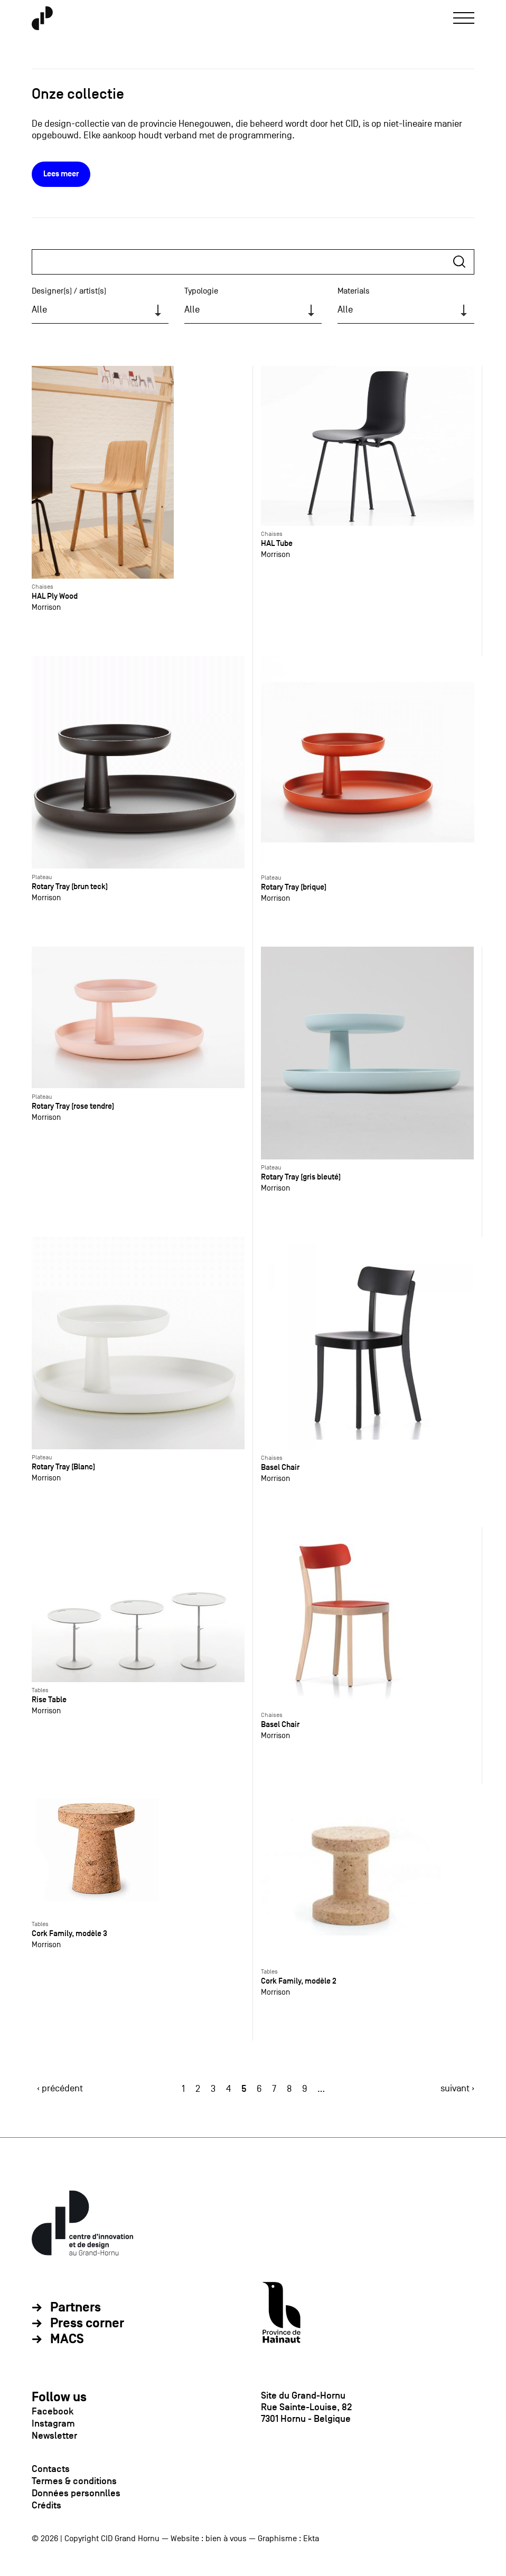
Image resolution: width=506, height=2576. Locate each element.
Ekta (311, 2538)
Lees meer (61, 174)
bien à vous (226, 2538)
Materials (354, 291)
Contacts (51, 2469)
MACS (67, 2339)
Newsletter (54, 2435)
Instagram (53, 2423)
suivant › (457, 2088)
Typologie (201, 291)
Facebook (52, 2411)
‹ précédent (60, 2088)
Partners (75, 2308)
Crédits (46, 2505)
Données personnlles (76, 2493)
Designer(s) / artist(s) (69, 291)
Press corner (87, 2324)
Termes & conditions (74, 2481)
